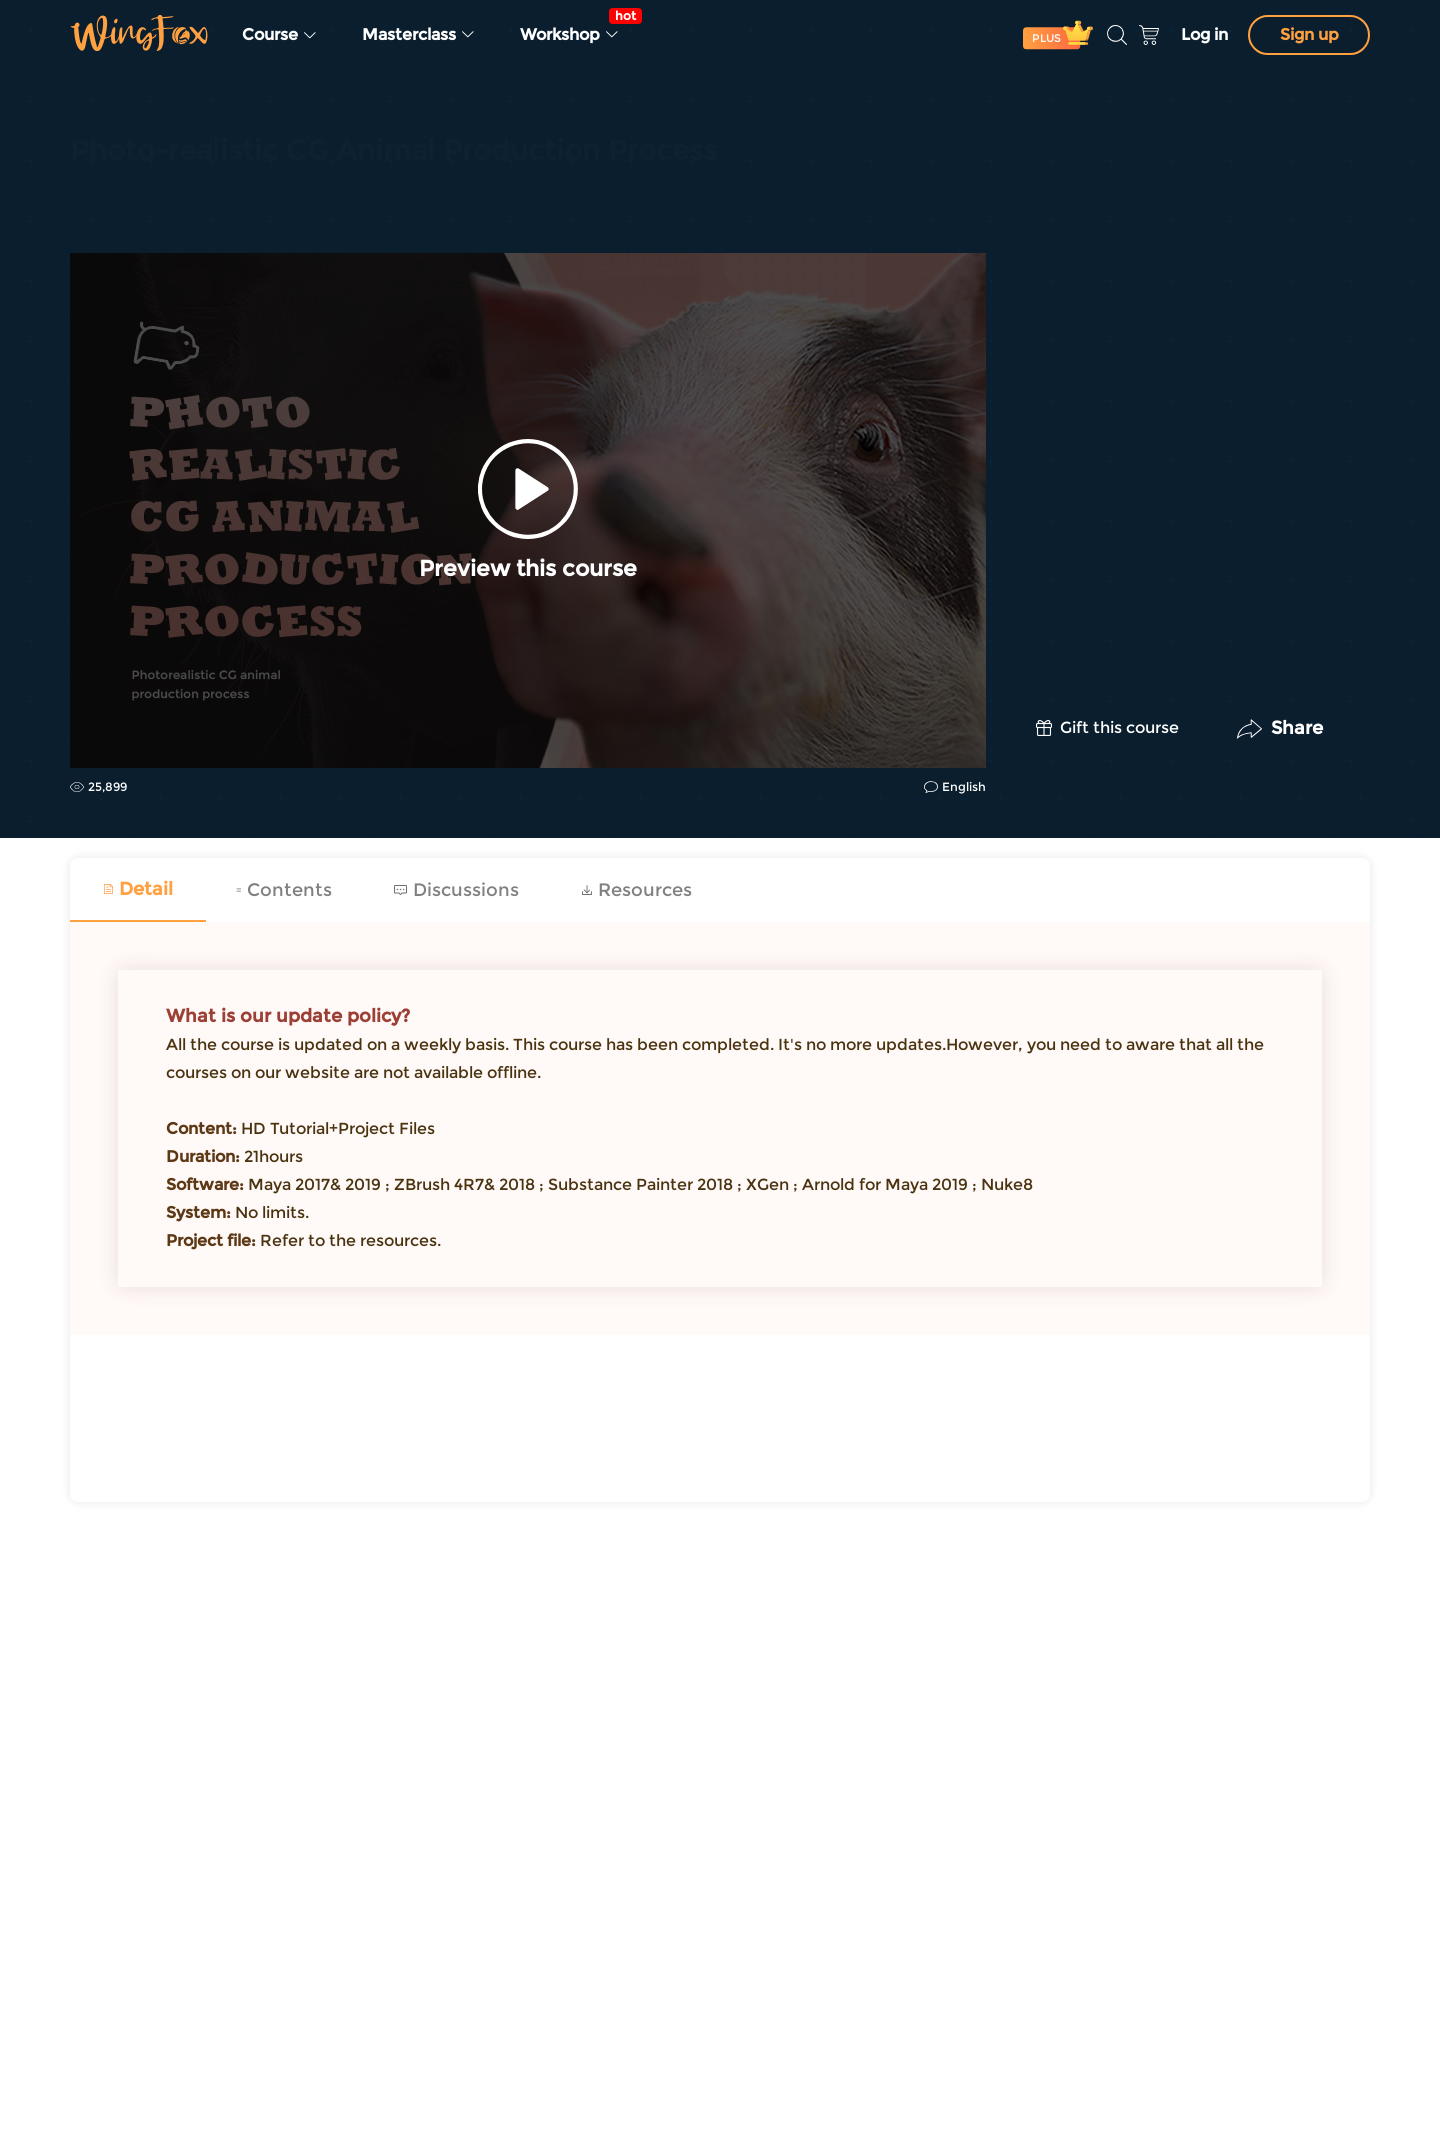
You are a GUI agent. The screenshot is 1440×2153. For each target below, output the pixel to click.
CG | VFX (100, 202)
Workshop (576, 26)
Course (280, 34)
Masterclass (419, 34)
